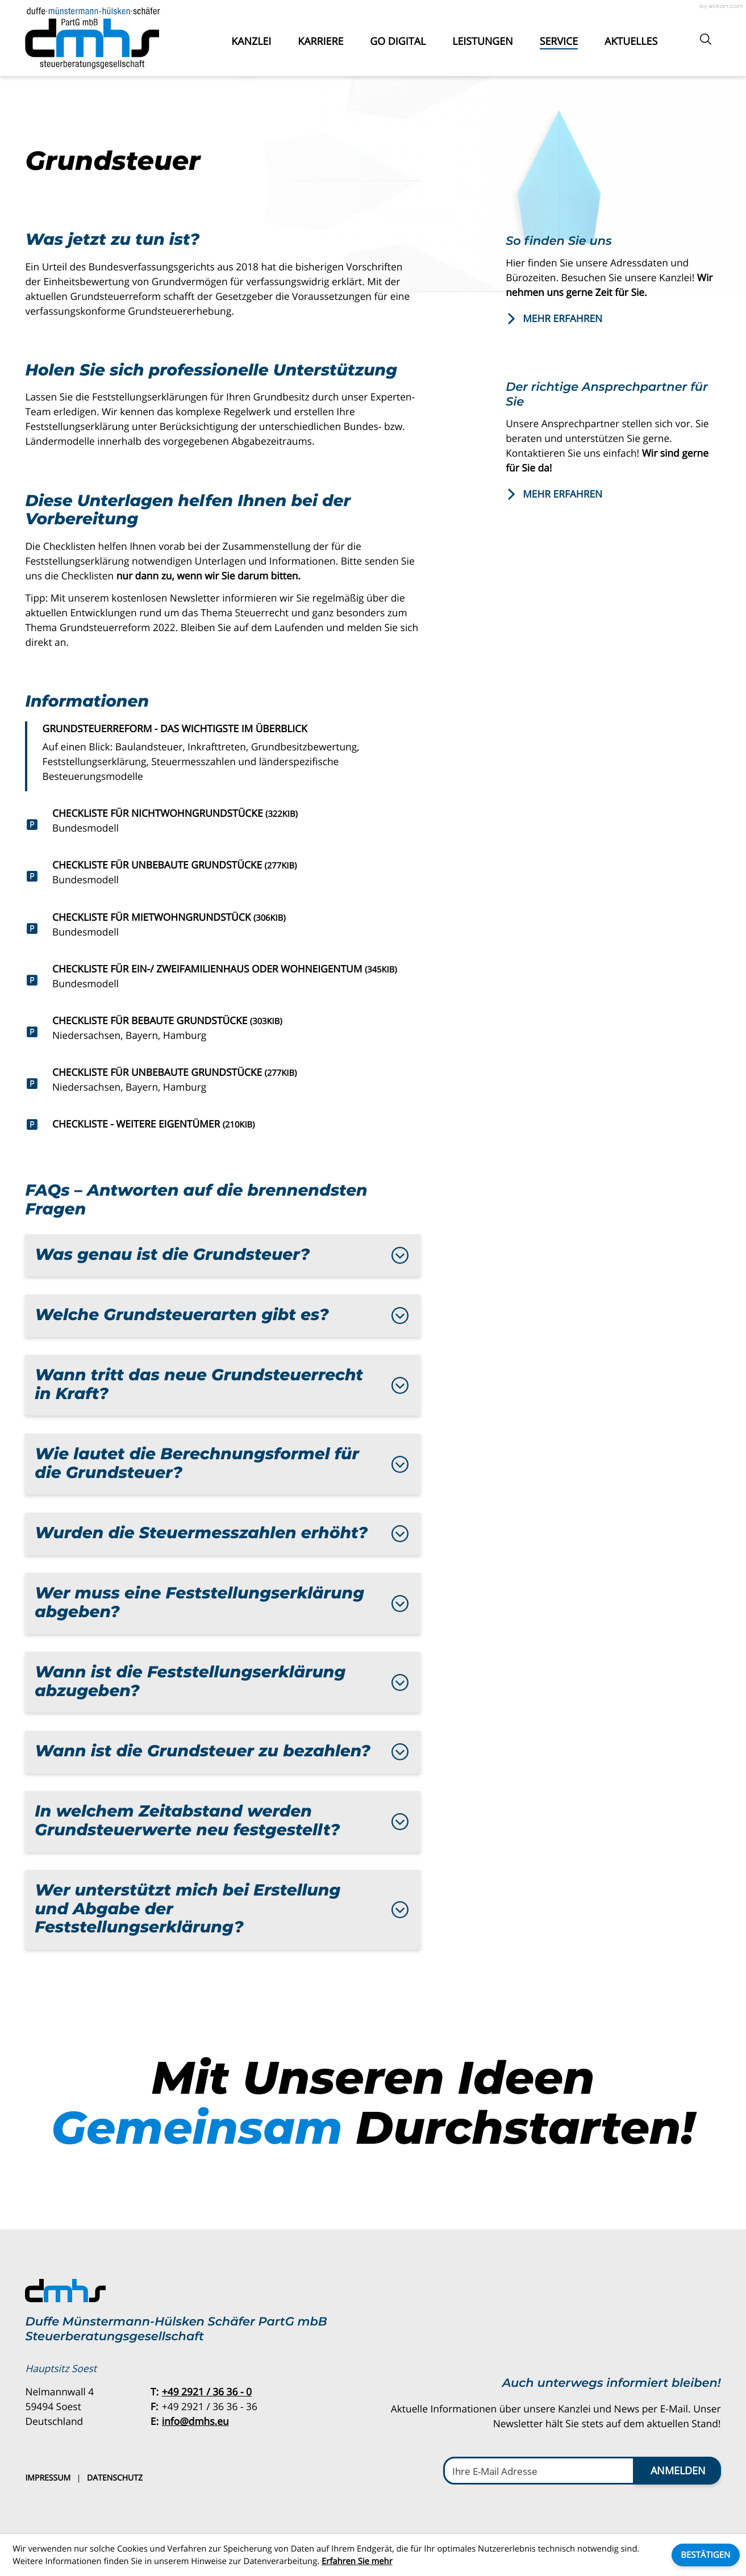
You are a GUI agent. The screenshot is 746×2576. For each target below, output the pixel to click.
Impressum (47, 2478)
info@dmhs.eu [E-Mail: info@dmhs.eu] (195, 2421)
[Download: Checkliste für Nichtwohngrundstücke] (222, 824)
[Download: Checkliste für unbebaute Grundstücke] (222, 876)
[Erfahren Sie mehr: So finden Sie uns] (613, 318)
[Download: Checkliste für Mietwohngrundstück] (222, 928)
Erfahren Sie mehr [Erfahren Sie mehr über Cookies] (357, 2561)
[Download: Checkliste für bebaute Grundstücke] (222, 1031)
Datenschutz (115, 2478)
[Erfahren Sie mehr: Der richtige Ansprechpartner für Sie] (613, 494)
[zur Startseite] (92, 38)
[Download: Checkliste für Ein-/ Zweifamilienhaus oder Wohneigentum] (222, 980)
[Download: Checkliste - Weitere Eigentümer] (222, 1124)
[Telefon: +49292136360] (207, 2392)
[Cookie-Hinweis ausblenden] (706, 2555)
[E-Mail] (539, 2470)
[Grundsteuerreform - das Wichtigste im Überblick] (222, 756)
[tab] (222, 1255)
